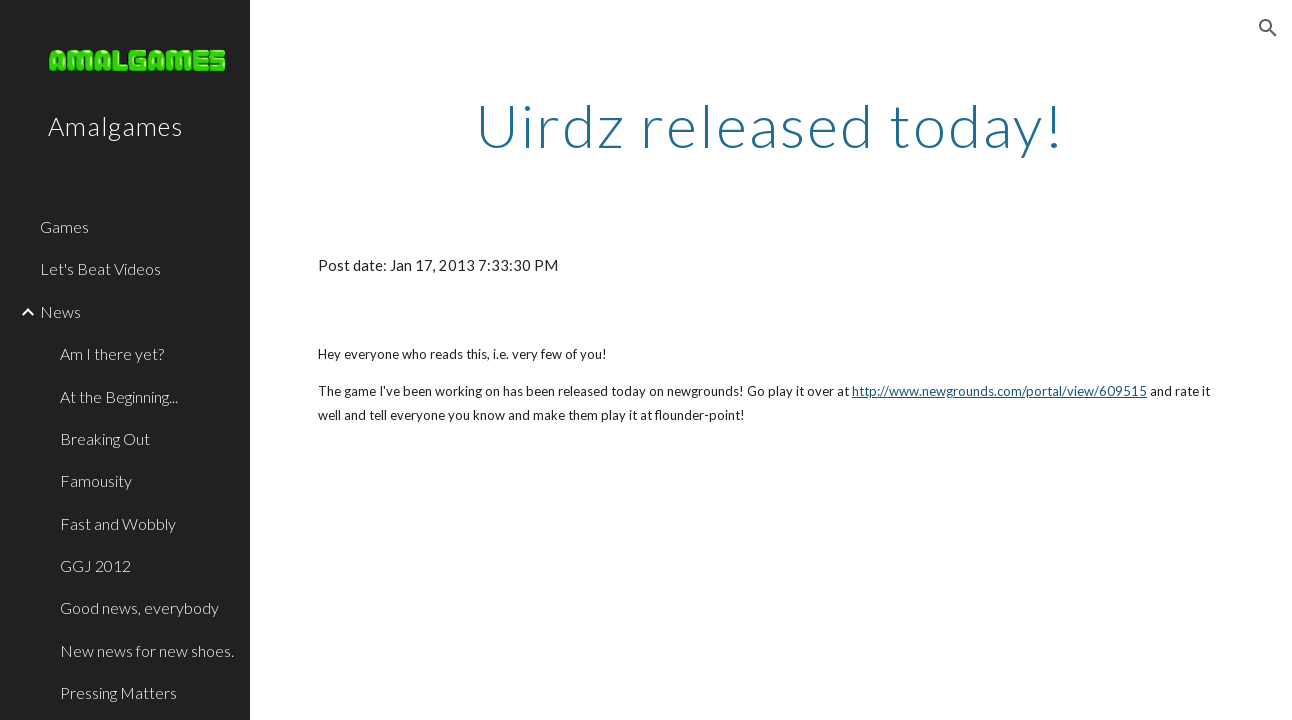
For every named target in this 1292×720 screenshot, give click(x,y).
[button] (1268, 28)
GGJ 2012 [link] (95, 565)
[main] (770, 125)
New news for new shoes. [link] (147, 650)
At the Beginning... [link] (119, 396)
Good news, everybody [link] (139, 607)
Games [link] (64, 226)
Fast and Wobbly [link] (118, 523)
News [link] (60, 311)
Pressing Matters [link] (118, 692)
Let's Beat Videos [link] (100, 268)
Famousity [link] (96, 480)
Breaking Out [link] (105, 438)
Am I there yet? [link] (112, 353)
